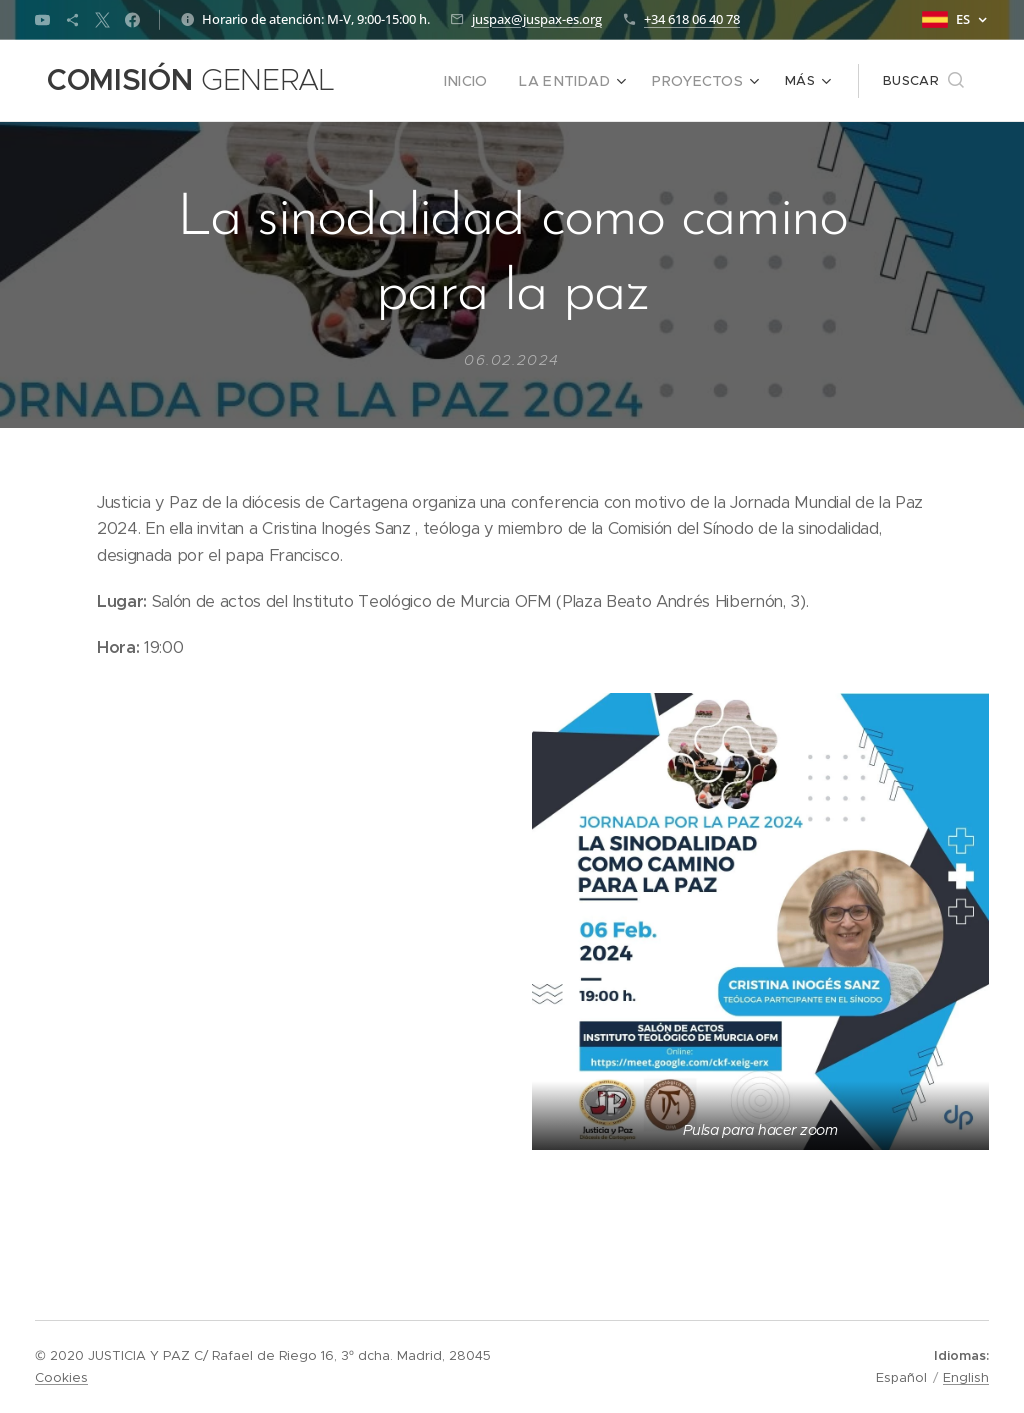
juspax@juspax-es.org (537, 19)
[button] (923, 81)
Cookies (61, 1377)
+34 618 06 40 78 (692, 19)
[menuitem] (487, 81)
